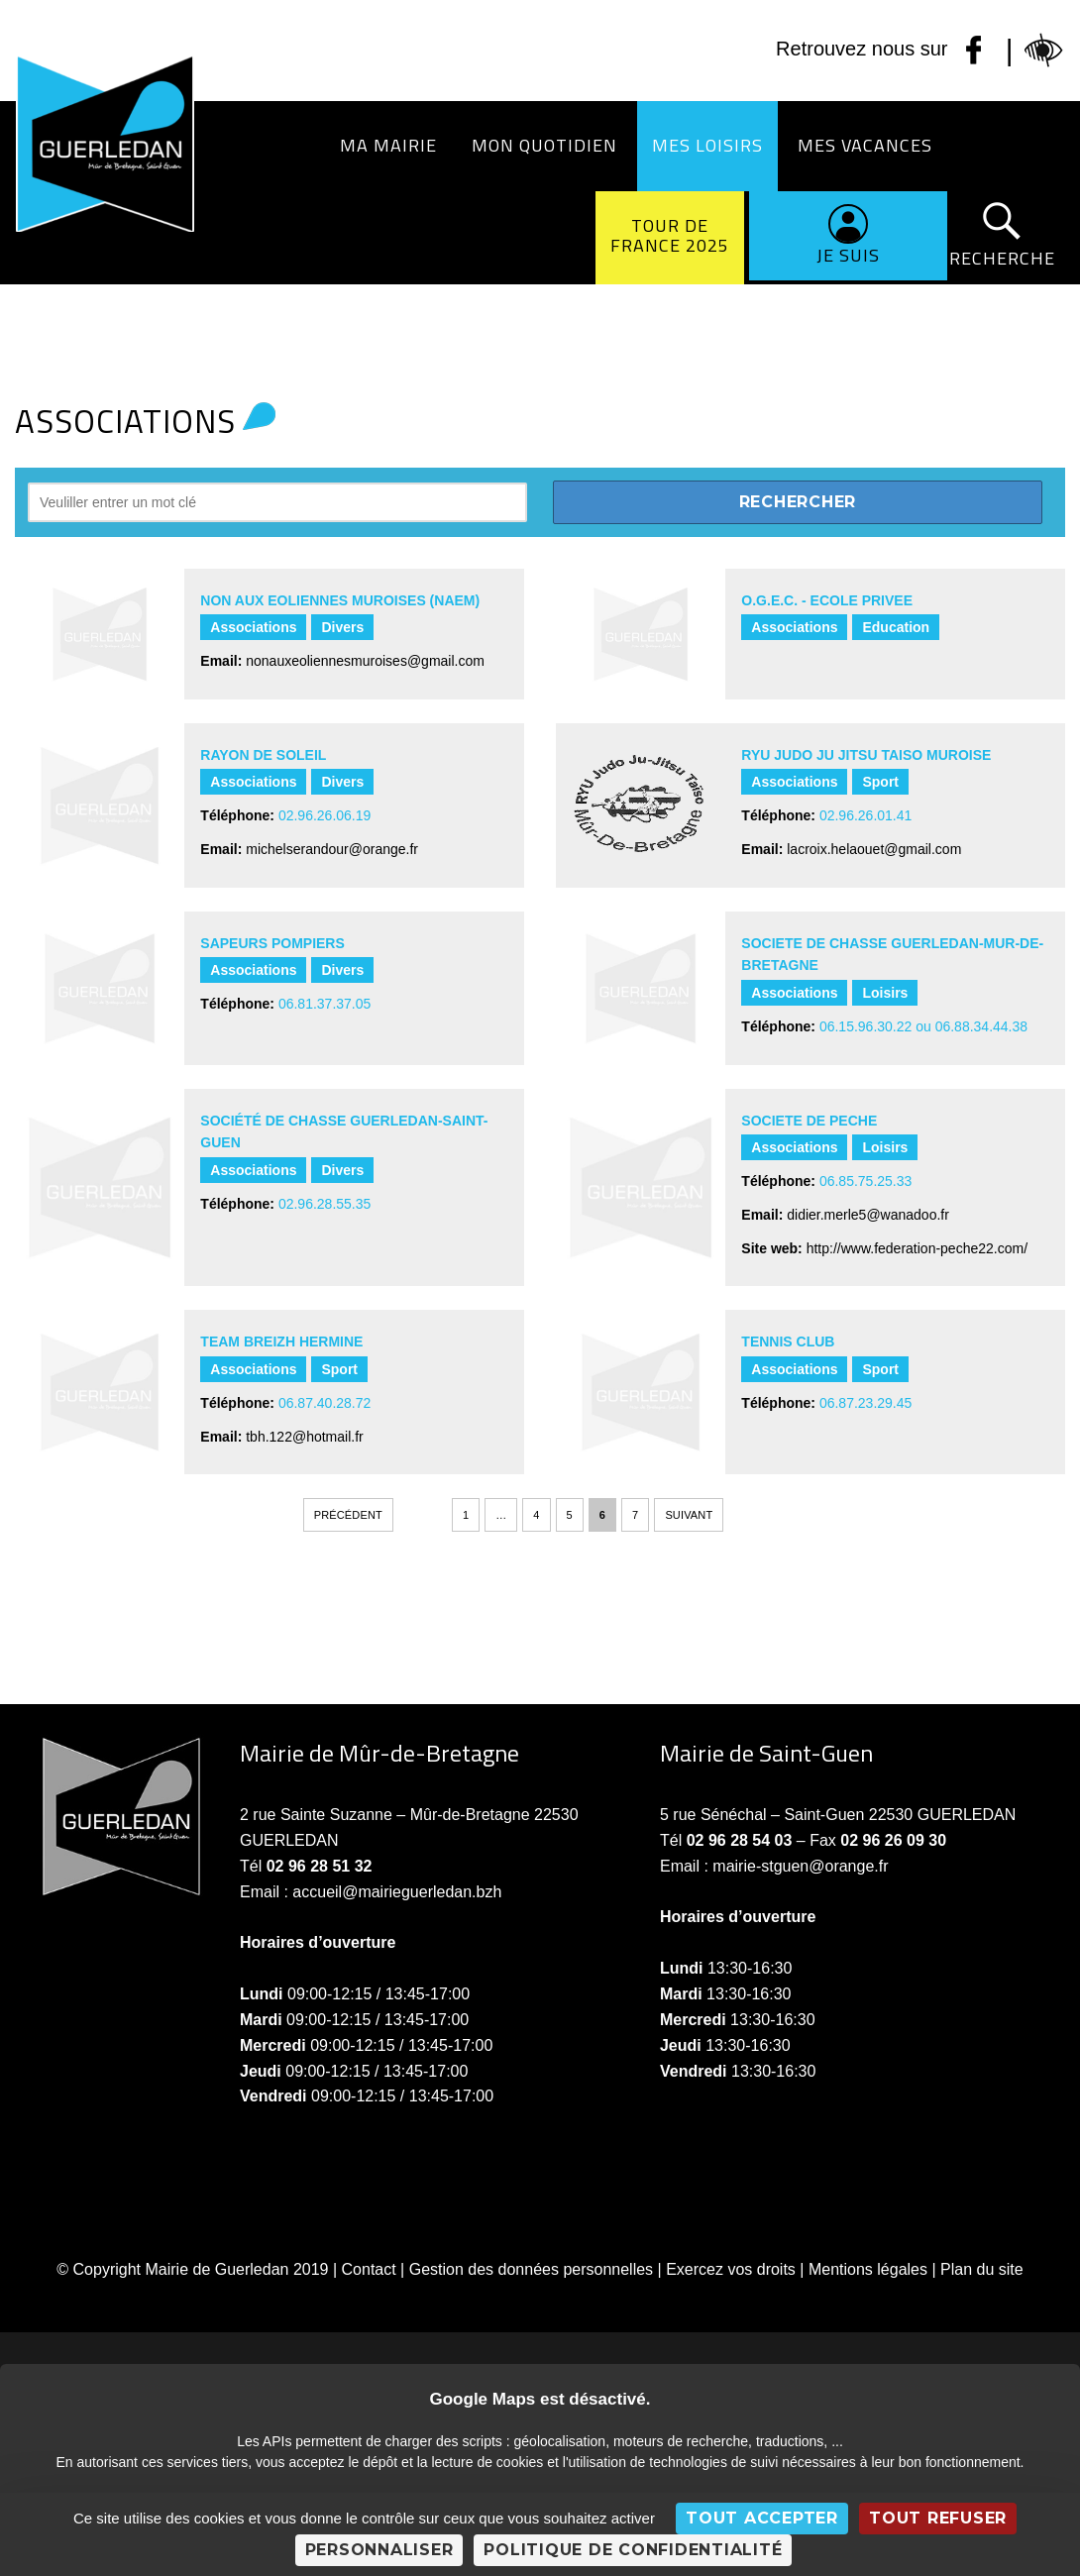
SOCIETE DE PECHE (809, 1120)
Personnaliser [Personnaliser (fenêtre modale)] (379, 2549)
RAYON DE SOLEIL (263, 755)
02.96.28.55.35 (324, 1204)
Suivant (688, 1515)
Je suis (848, 255)
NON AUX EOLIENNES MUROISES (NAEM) (340, 600)
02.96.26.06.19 (324, 815)
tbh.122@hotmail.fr (305, 1437)
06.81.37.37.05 (324, 1004)
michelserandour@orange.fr (332, 849)
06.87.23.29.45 (865, 1403)
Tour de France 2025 (669, 235)
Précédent (348, 1515)
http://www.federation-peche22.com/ (917, 1248)
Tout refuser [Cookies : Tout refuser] (938, 2518)
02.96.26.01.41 (865, 815)
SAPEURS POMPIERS (272, 943)
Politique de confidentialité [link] (633, 2549)
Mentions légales (868, 2269)
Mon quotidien (544, 145)
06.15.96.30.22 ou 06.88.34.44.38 (923, 1026)
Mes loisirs (707, 145)
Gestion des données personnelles (531, 2269)
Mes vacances (865, 145)
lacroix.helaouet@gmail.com (874, 849)
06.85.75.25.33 (865, 1181)
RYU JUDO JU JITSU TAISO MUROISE (866, 755)
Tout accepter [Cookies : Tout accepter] (762, 2518)
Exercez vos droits (731, 2269)
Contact (369, 2269)
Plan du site (982, 2269)
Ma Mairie (388, 145)
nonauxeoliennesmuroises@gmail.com (365, 661)
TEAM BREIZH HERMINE (281, 1341)
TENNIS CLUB (787, 1341)
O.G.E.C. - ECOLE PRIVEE (827, 600)
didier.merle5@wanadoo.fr (868, 1215)
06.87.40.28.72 (324, 1403)
